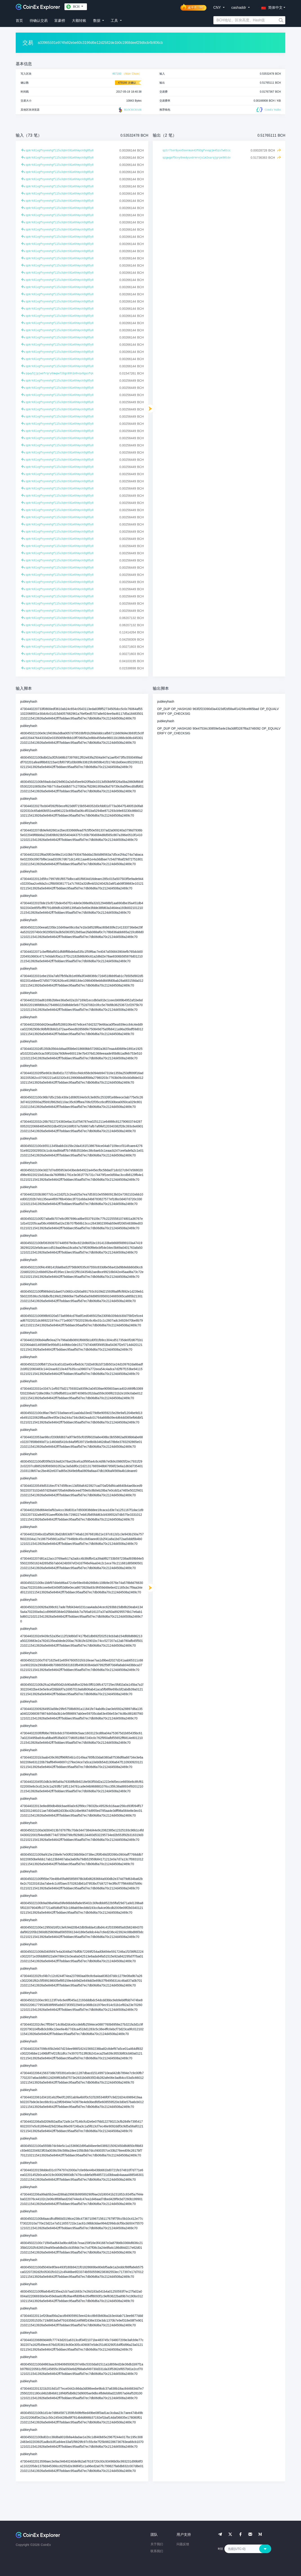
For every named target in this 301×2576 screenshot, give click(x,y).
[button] (271, 6)
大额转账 (79, 20)
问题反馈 (183, 2544)
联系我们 (156, 2551)
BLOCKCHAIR (130, 110)
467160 (116, 73)
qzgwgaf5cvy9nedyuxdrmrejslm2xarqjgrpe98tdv (196, 157)
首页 (19, 20)
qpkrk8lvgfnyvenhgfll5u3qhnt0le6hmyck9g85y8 (59, 150)
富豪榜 (59, 20)
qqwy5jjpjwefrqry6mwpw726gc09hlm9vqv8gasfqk (59, 373)
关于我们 (156, 2544)
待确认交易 (39, 20)
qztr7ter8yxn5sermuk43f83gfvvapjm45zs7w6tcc (196, 150)
